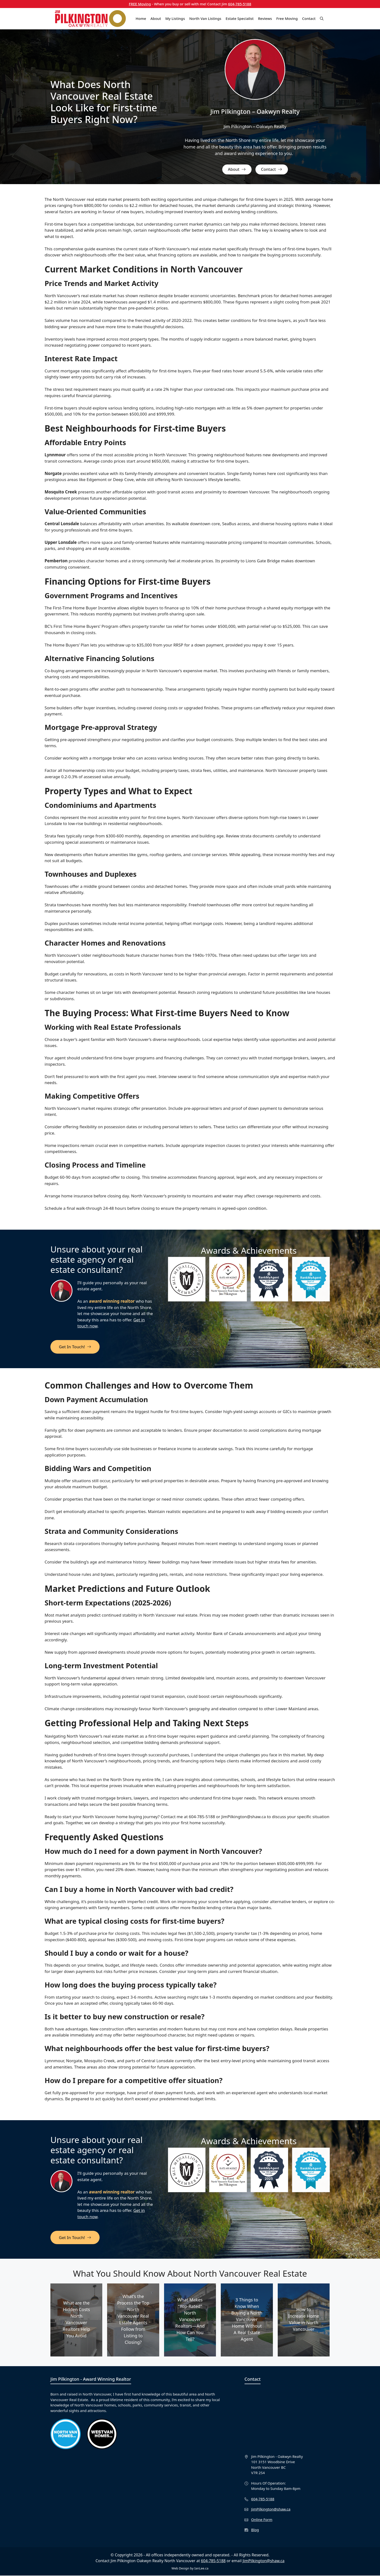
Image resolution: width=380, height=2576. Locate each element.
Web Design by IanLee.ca (190, 2569)
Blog (255, 2530)
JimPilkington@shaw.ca (270, 2509)
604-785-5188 (239, 3)
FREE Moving (140, 3)
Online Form (261, 2520)
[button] (322, 18)
